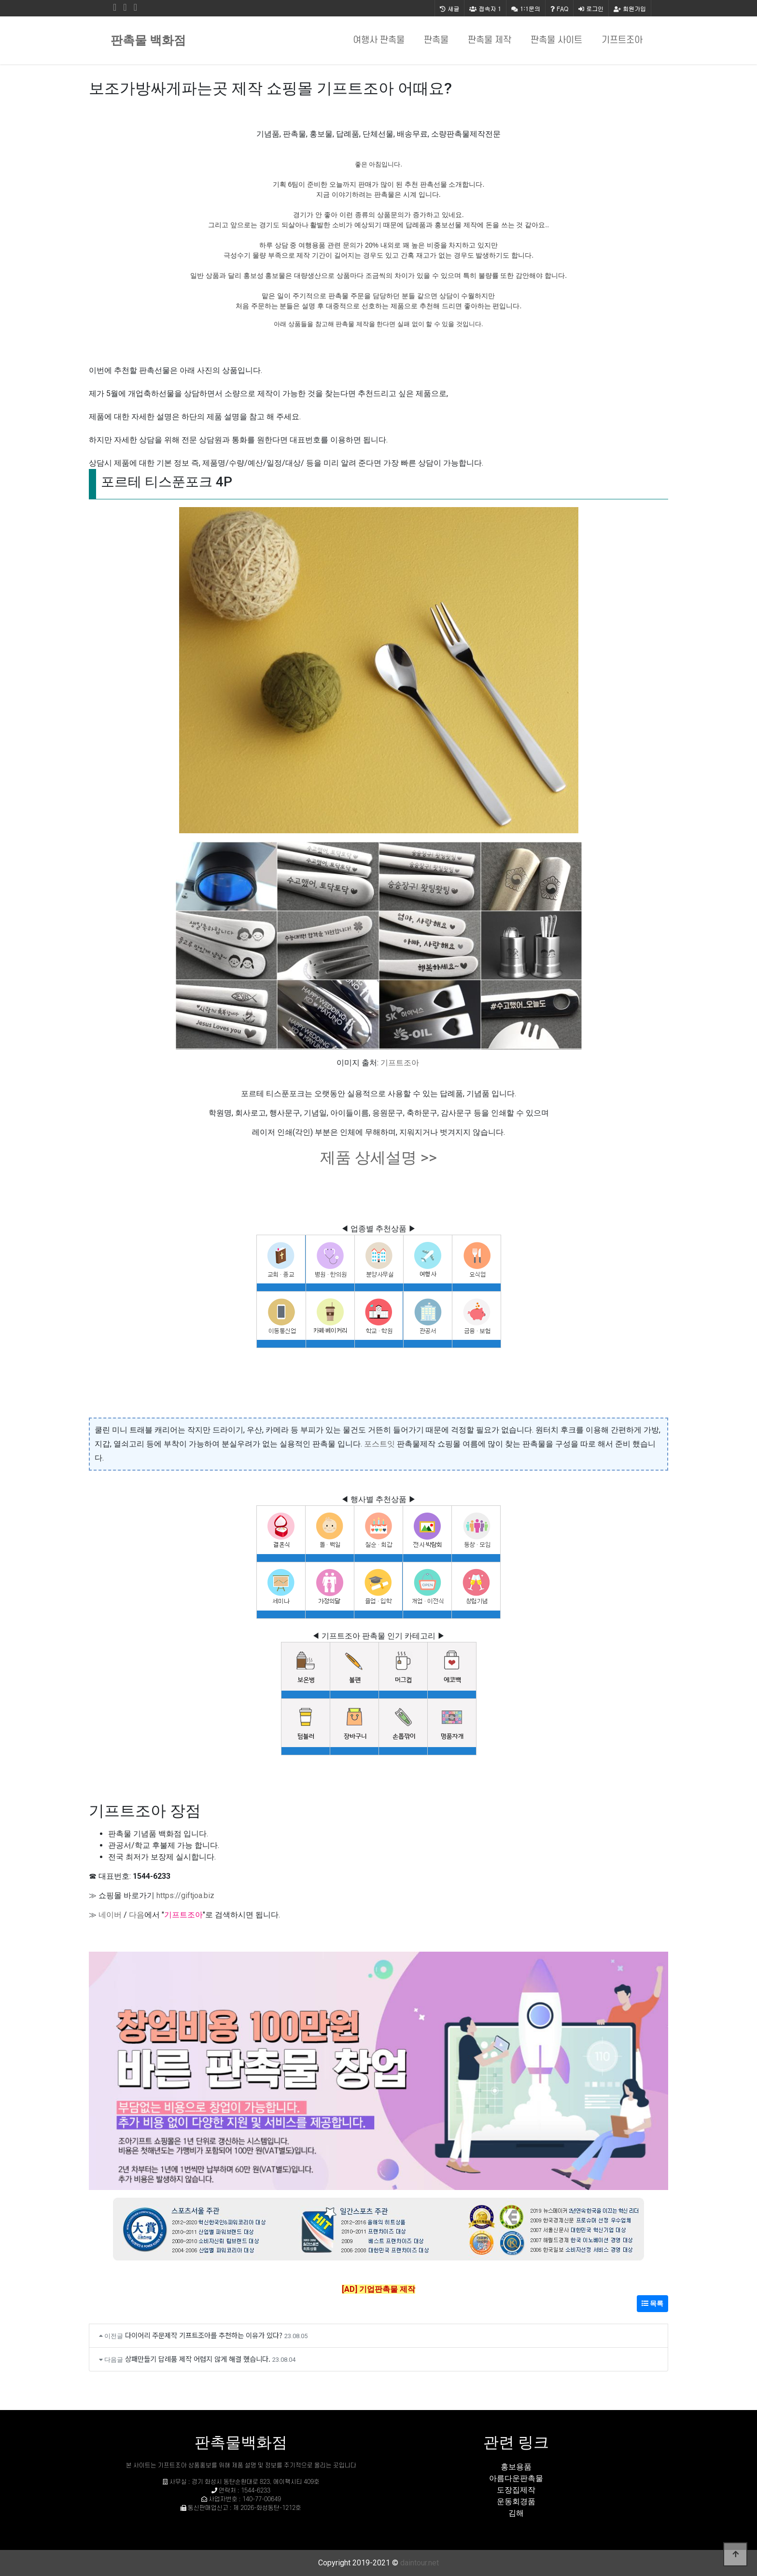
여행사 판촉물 (379, 40)
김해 (516, 2513)
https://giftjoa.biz (185, 1895)
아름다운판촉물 (516, 2478)
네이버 (110, 1914)
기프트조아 (622, 40)
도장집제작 (516, 2489)
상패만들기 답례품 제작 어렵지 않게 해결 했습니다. (197, 2359)
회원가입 (630, 8)
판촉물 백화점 (148, 40)
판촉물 (436, 40)
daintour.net (419, 2562)
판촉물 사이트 (556, 40)
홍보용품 (516, 2466)
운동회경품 (516, 2501)
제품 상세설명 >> (378, 1157)
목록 (652, 2303)
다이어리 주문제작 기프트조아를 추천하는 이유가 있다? (203, 2335)
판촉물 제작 (489, 40)
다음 (136, 1914)
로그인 (590, 8)
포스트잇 (379, 1443)
